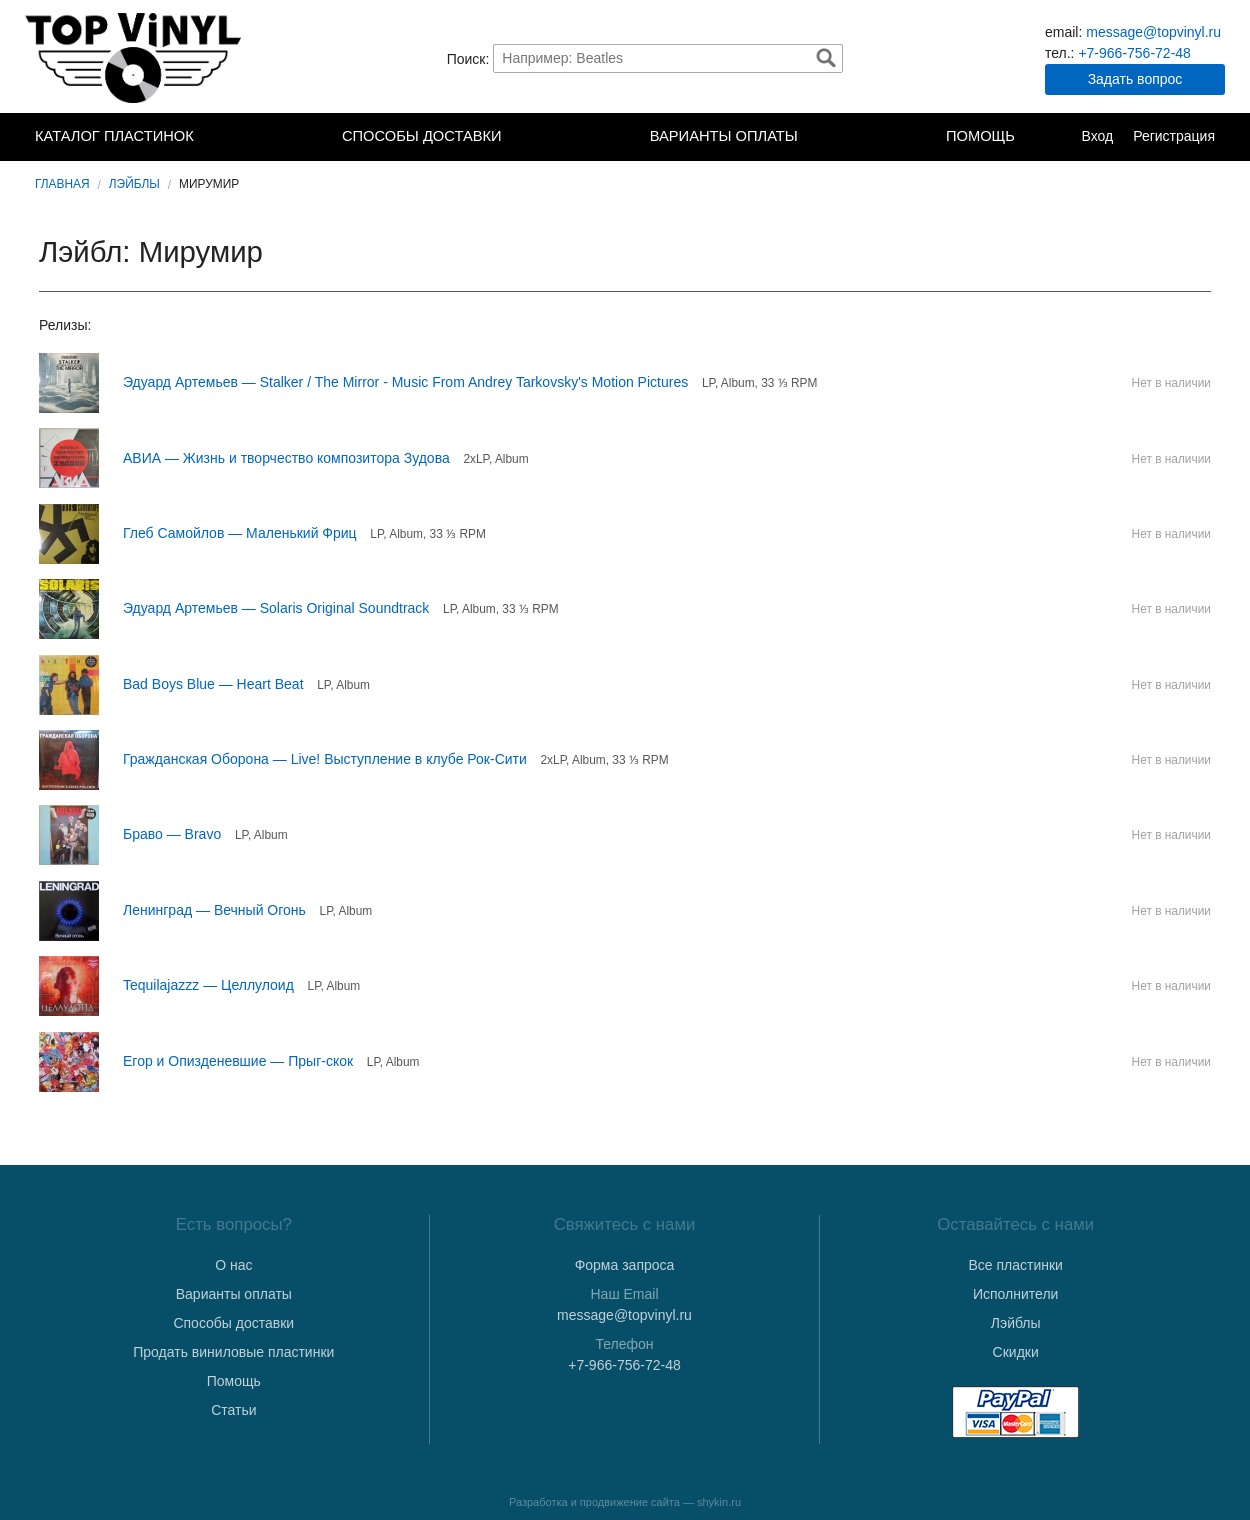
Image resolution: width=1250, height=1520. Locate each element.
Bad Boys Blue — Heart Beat (213, 684)
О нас (233, 1265)
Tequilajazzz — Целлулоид (208, 985)
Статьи (233, 1410)
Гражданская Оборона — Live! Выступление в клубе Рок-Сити (325, 759)
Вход (1097, 136)
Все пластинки (1015, 1265)
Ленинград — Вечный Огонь (214, 910)
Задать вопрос (1135, 79)
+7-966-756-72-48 (1134, 53)
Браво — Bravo (172, 834)
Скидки (1016, 1352)
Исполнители (1015, 1294)
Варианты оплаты (724, 136)
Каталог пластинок (114, 136)
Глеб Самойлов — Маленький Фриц (240, 533)
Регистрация (1174, 136)
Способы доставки (422, 136)
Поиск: (468, 58)
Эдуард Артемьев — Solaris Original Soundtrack (276, 608)
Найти (826, 58)
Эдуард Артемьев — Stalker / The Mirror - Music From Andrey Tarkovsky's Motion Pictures (405, 382)
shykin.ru (719, 1502)
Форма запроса (625, 1265)
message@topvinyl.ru (1153, 32)
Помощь (980, 136)
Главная (62, 184)
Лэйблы (134, 184)
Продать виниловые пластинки (233, 1352)
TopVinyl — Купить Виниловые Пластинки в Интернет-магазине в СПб (135, 58)
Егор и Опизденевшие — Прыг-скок (238, 1061)
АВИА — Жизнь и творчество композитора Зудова (286, 458)
